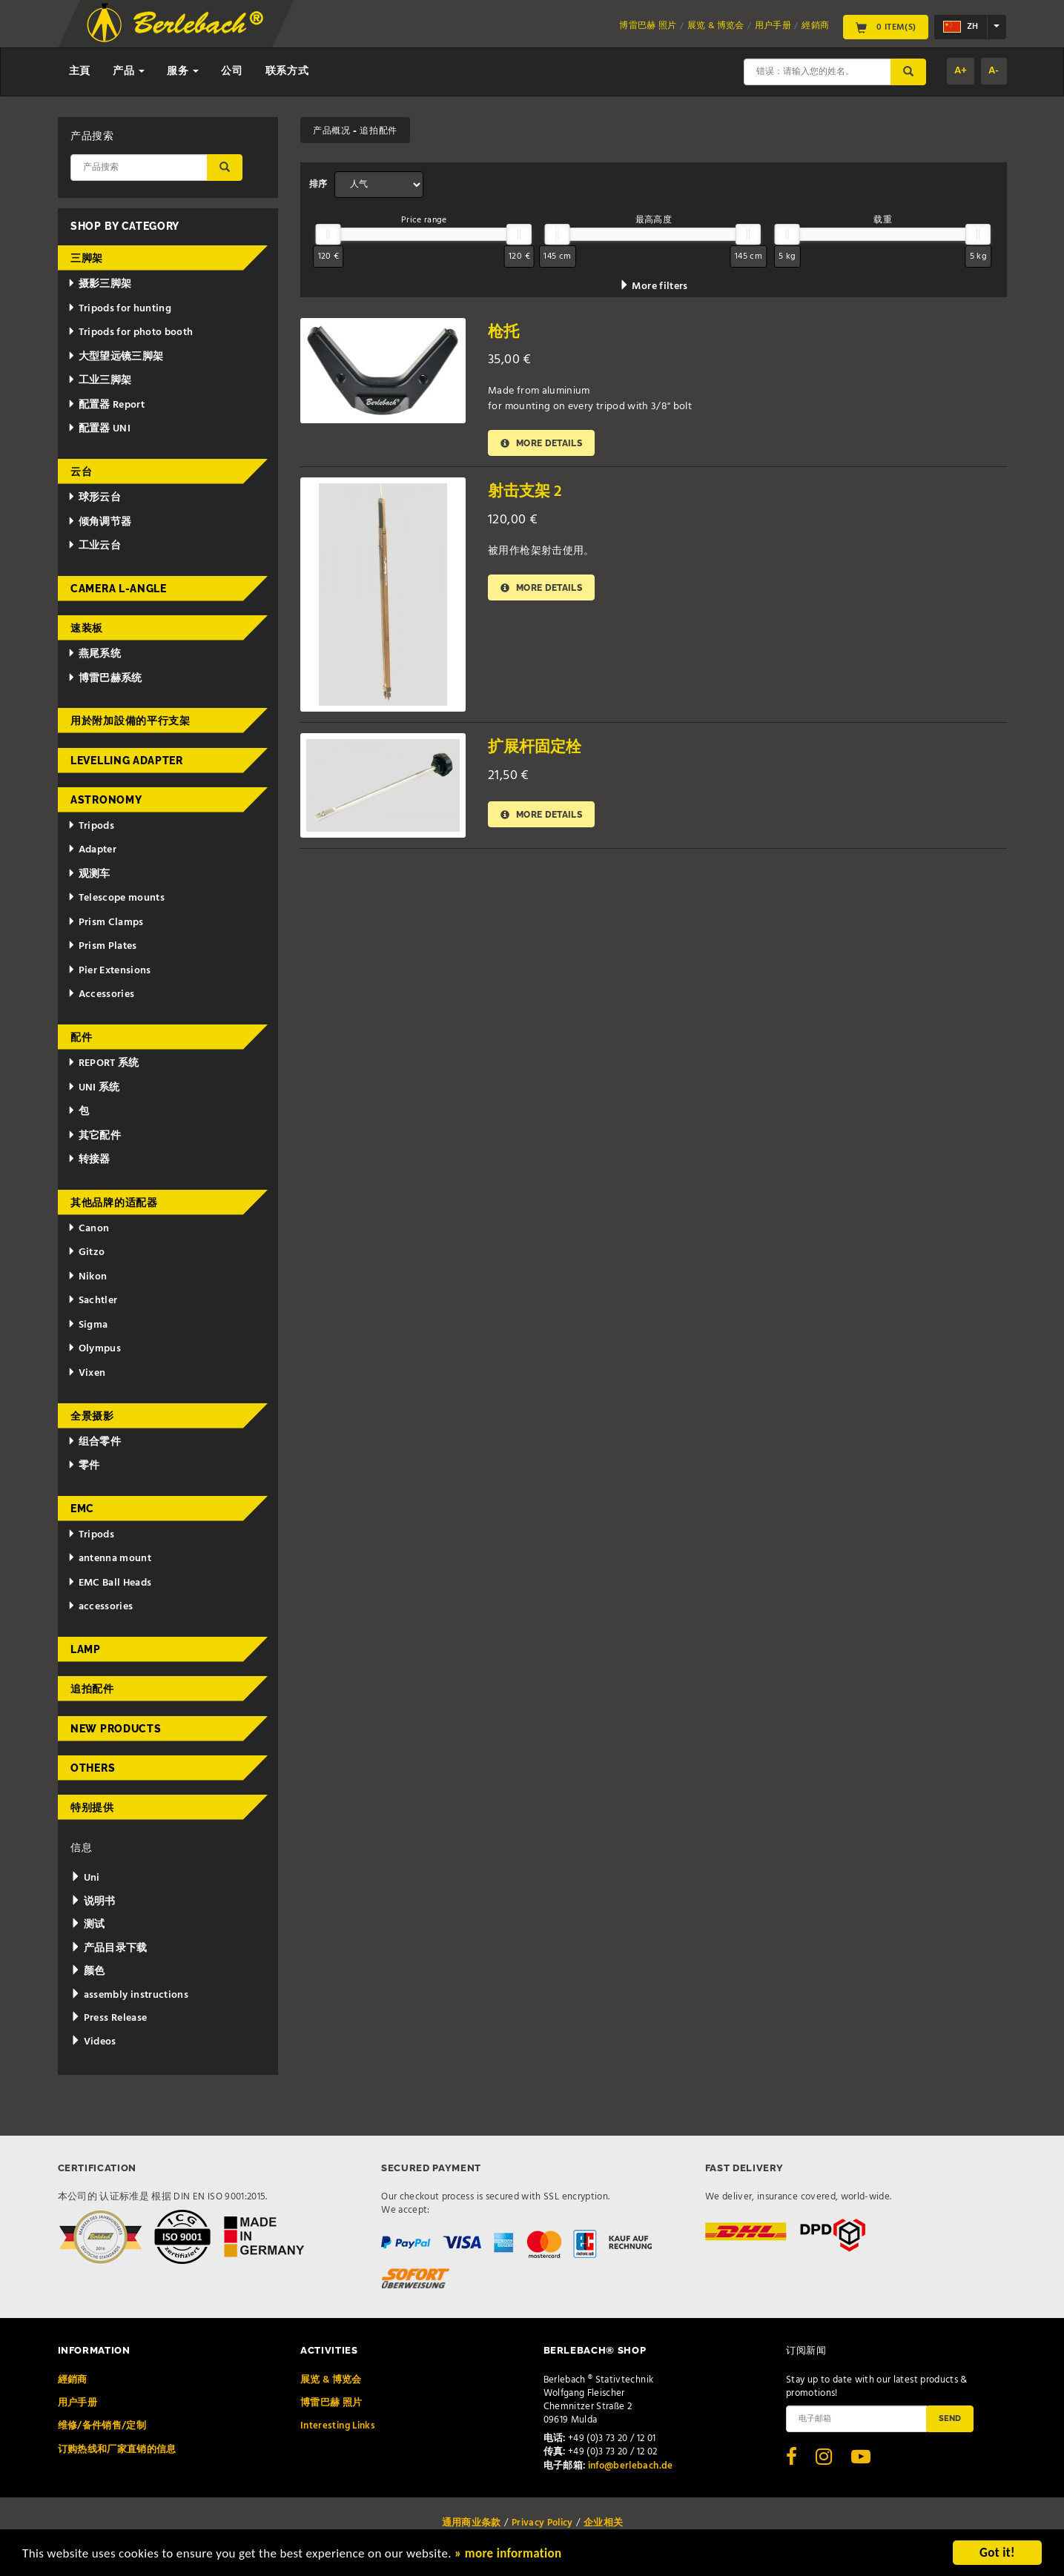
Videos (93, 2041)
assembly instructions (129, 1995)
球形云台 (94, 497)
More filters (653, 286)
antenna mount (109, 1558)
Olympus (94, 1348)
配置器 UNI (98, 428)
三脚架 (86, 258)
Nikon (87, 1276)
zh (960, 26)
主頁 (79, 71)
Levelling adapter (126, 760)
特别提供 (92, 1807)
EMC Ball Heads (109, 1583)
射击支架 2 (524, 492)
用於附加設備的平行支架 (130, 720)
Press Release (108, 2018)
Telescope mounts (116, 898)
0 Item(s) (886, 26)
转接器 (88, 1159)
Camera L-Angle (118, 589)
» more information (508, 2555)
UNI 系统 (93, 1087)
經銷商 (815, 26)
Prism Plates (102, 946)
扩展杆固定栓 (534, 747)
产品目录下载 (109, 1948)
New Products (115, 1729)
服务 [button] (183, 71)
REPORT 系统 (103, 1063)
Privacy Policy (542, 2523)
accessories (100, 1606)
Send (950, 2418)
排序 (318, 184)
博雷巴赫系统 (104, 678)
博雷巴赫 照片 (647, 26)
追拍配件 (92, 1689)
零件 (83, 1465)
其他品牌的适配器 (114, 1202)
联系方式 (287, 71)
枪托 (503, 332)
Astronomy (106, 800)
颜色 (87, 1971)
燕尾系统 (94, 654)
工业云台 (94, 545)
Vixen (86, 1373)
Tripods (90, 826)
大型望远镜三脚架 (115, 356)
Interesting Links (337, 2426)
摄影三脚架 (99, 284)
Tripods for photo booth (130, 332)
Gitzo (86, 1252)
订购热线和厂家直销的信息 (117, 2449)
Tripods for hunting (119, 308)
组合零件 (94, 1442)
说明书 (93, 1901)
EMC (82, 1508)
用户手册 (773, 26)
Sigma (87, 1325)
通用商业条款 (471, 2523)
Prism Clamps (105, 922)
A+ (961, 70)
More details (541, 442)
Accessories (101, 994)
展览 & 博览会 (715, 26)
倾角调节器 (99, 522)
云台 (81, 471)
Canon (88, 1228)
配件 (81, 1037)
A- (993, 70)
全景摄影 (92, 1416)
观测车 (88, 874)
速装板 (86, 628)
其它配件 (94, 1136)
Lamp (85, 1649)
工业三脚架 (99, 380)
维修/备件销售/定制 (102, 2426)
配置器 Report (106, 405)
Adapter (91, 849)
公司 (231, 71)
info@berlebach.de (630, 2466)
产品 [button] (129, 71)
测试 (87, 1924)
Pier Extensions (109, 970)
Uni (85, 1878)
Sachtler (92, 1300)
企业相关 (603, 2523)
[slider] (328, 234)
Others (92, 1768)
